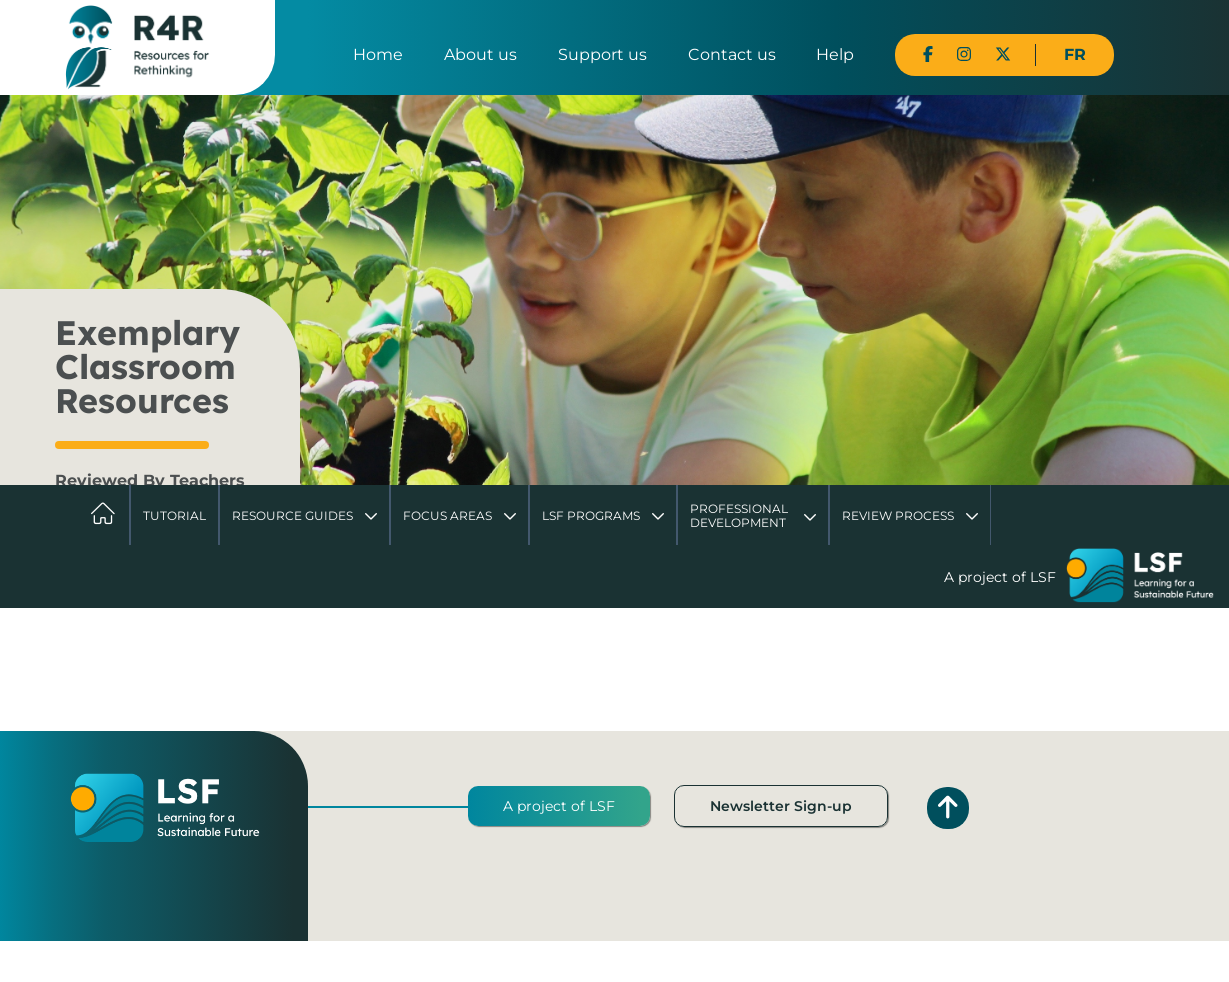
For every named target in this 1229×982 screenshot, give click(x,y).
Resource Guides (292, 515)
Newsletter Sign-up (781, 806)
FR (1075, 54)
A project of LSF (559, 806)
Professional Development (739, 515)
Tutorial (174, 515)
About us (480, 54)
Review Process (898, 515)
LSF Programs (591, 515)
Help (835, 54)
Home (378, 54)
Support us (602, 54)
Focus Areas (447, 515)
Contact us (732, 54)
